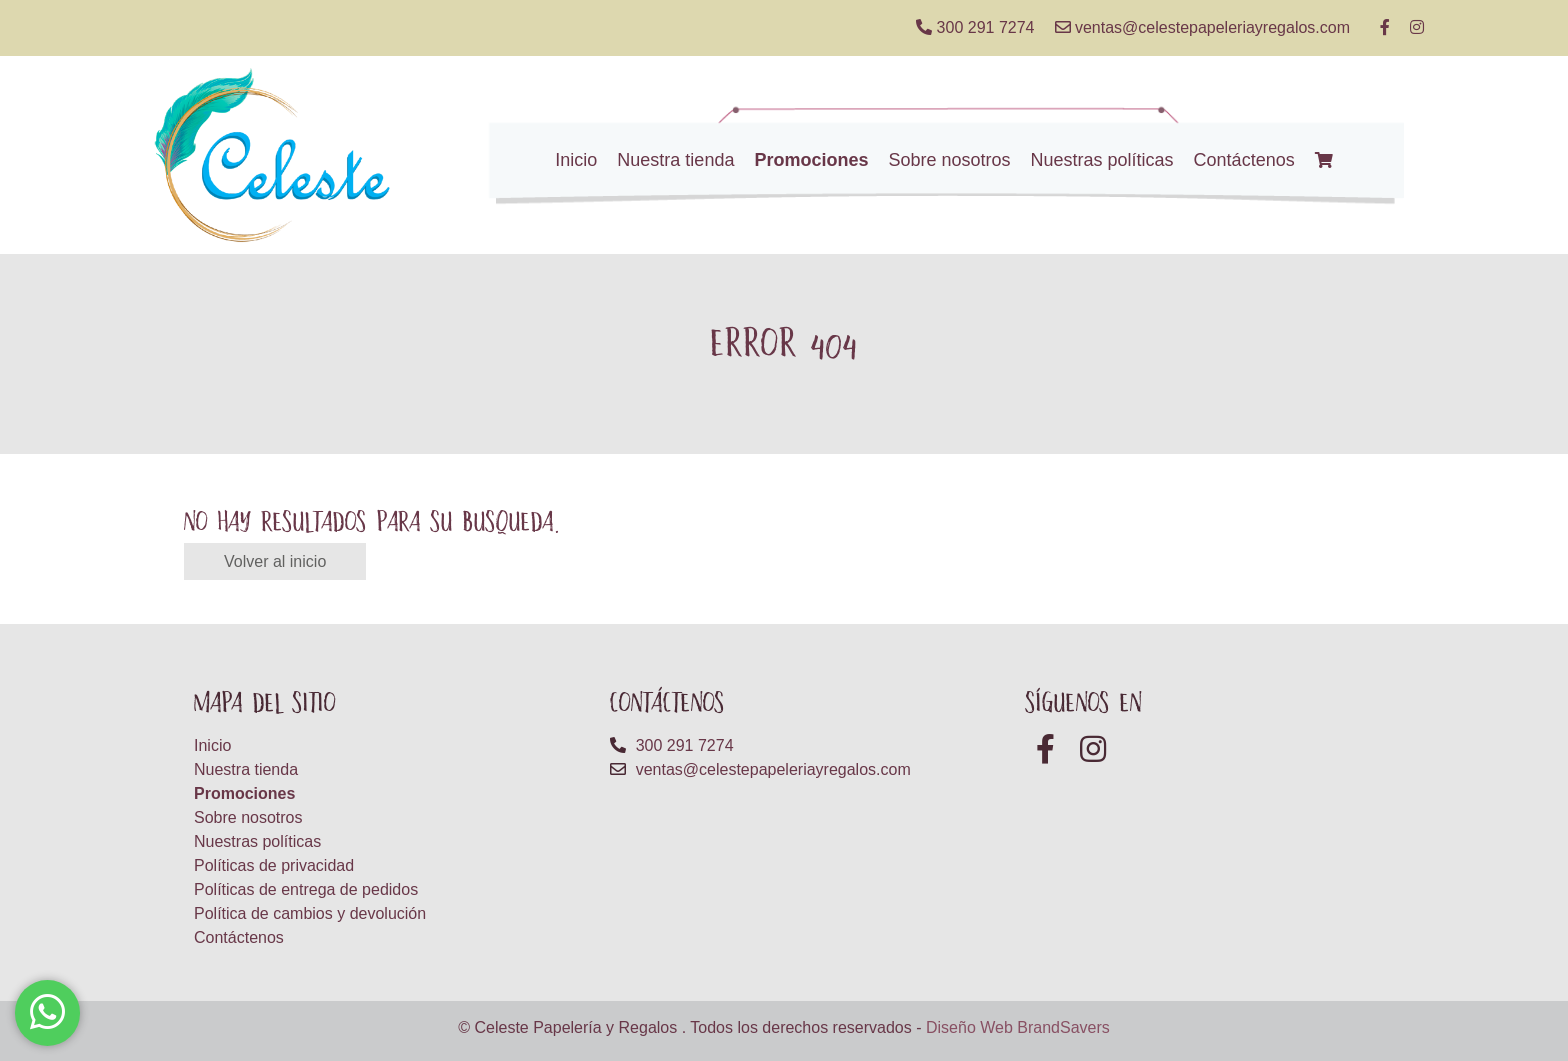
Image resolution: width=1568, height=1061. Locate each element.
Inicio (576, 160)
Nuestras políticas (1102, 160)
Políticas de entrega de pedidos (306, 889)
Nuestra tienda (675, 160)
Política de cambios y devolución (310, 913)
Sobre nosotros (949, 160)
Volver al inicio (275, 561)
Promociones (811, 160)
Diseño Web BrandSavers (1018, 1027)
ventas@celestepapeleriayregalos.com (1203, 27)
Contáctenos (1244, 160)
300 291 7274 (975, 27)
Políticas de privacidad (274, 865)
